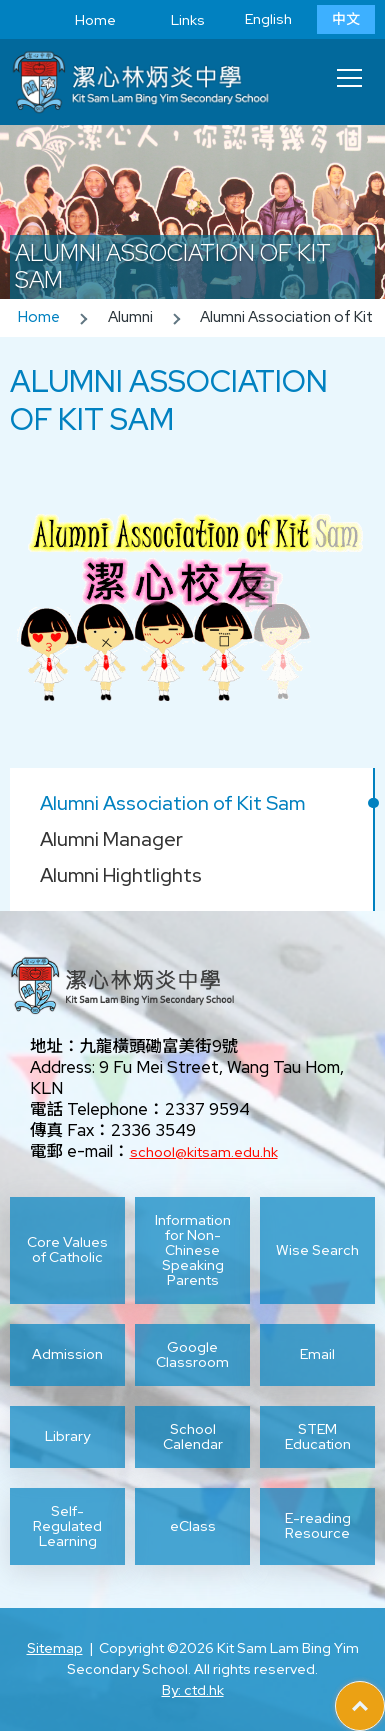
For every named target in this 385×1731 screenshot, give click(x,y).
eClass (193, 1526)
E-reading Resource (318, 1525)
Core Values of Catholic (67, 1249)
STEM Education (318, 1437)
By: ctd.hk (193, 1690)
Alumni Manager (111, 839)
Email (317, 1354)
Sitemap (55, 1648)
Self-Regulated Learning (67, 1526)
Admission (67, 1354)
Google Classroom (192, 1355)
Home (80, 20)
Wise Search (317, 1250)
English (268, 19)
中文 (346, 19)
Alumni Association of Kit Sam (172, 803)
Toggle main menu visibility (351, 72)
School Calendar (193, 1437)
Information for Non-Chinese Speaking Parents (193, 1250)
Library (67, 1436)
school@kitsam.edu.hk (204, 1152)
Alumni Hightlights (121, 875)
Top (384, 1692)
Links (173, 20)
